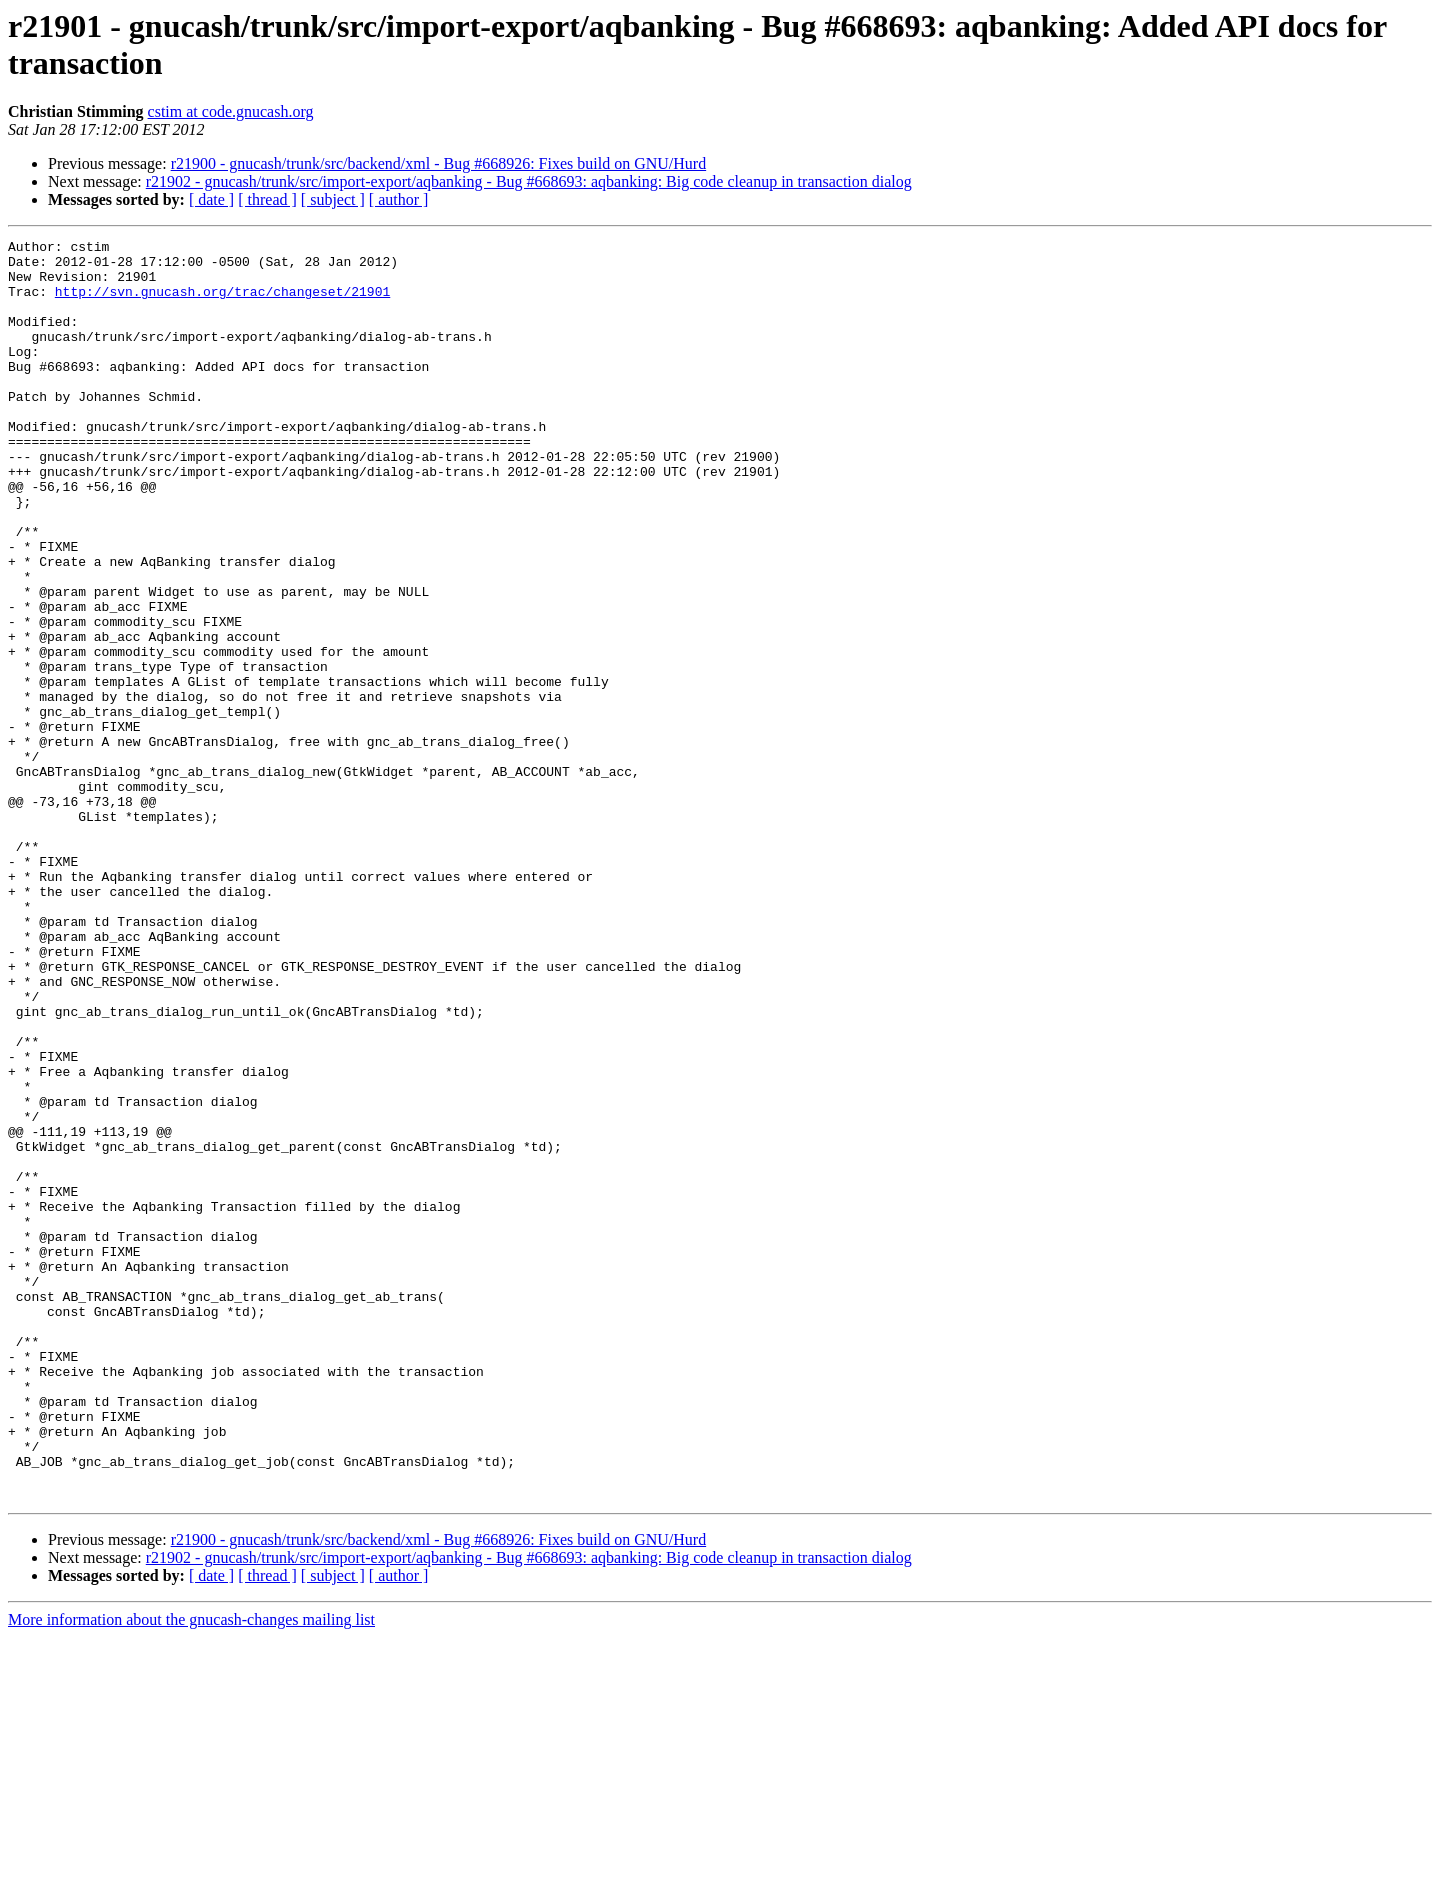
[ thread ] (267, 199)
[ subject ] (333, 199)
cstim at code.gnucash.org (231, 111)
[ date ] (211, 199)
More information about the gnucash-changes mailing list (191, 1871)
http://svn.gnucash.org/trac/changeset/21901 (222, 303)
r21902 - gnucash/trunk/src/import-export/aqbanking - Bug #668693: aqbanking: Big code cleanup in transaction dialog (529, 181)
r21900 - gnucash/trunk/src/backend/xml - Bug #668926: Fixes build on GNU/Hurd (439, 163)
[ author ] (399, 199)
